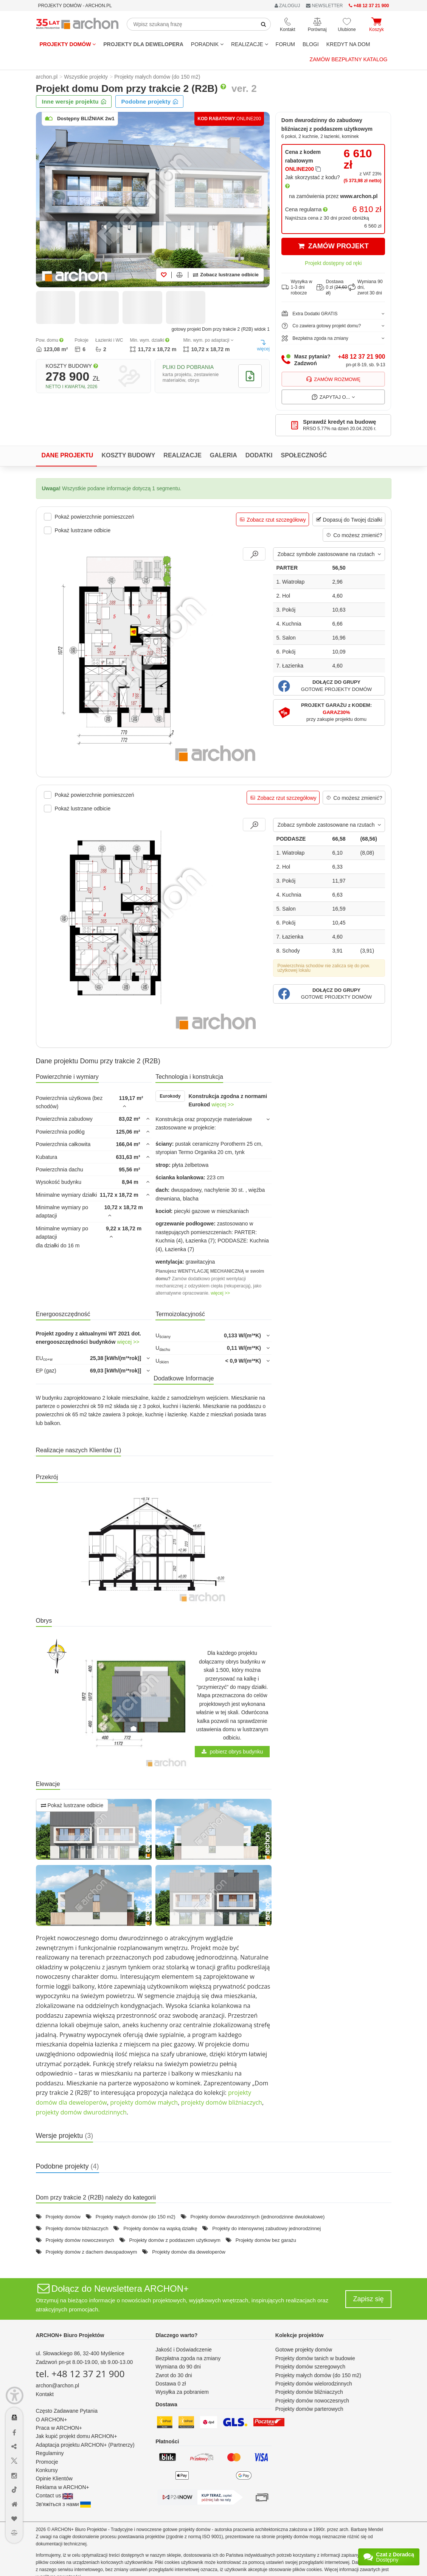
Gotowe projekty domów (303, 2350)
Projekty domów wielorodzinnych (313, 2384)
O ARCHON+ (51, 2419)
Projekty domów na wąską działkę (160, 2228)
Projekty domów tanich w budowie (315, 2358)
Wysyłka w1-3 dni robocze (296, 287)
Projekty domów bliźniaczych (76, 2228)
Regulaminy (50, 2453)
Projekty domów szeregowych (310, 2367)
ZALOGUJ (287, 5)
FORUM (285, 44)
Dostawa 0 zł (170, 2384)
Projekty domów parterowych (309, 2409)
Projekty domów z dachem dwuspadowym (91, 2252)
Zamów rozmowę (333, 379)
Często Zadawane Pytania (67, 2411)
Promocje (47, 2462)
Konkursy (47, 2470)
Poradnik (207, 44)
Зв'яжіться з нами (63, 2504)
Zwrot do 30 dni (173, 2375)
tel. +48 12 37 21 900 (80, 2373)
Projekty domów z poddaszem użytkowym (174, 2240)
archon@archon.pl (57, 2385)
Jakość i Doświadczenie (183, 2350)
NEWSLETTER (324, 5)
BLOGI (311, 44)
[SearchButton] (263, 24)
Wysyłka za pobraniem (182, 2392)
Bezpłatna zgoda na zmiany (187, 2358)
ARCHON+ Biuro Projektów (70, 2335)
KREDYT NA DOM (348, 44)
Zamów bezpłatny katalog (349, 59)
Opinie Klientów (54, 2478)
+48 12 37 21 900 (361, 356)
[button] (329, 686)
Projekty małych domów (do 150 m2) (135, 2217)
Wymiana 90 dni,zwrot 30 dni (365, 287)
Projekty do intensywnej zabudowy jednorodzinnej (266, 2228)
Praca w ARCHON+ (59, 2428)
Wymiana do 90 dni (178, 2367)
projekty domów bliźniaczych (221, 2102)
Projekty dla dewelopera (143, 44)
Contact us (54, 2495)
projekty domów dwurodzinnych (81, 2112)
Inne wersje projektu (74, 101)
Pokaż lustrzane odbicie (72, 1805)
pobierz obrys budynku (232, 1752)
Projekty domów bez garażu (266, 2240)
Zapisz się (368, 2299)
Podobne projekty (150, 101)
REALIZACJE (249, 44)
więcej (263, 345)
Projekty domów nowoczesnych (79, 2240)
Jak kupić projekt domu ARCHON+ (76, 2436)
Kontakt (45, 2394)
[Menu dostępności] (14, 2395)
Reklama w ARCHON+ (62, 2487)
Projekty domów (68, 44)
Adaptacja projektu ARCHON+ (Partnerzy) (85, 2445)
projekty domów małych (144, 2102)
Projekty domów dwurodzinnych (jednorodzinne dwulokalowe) (257, 2217)
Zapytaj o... (333, 397)
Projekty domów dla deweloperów (188, 2252)
